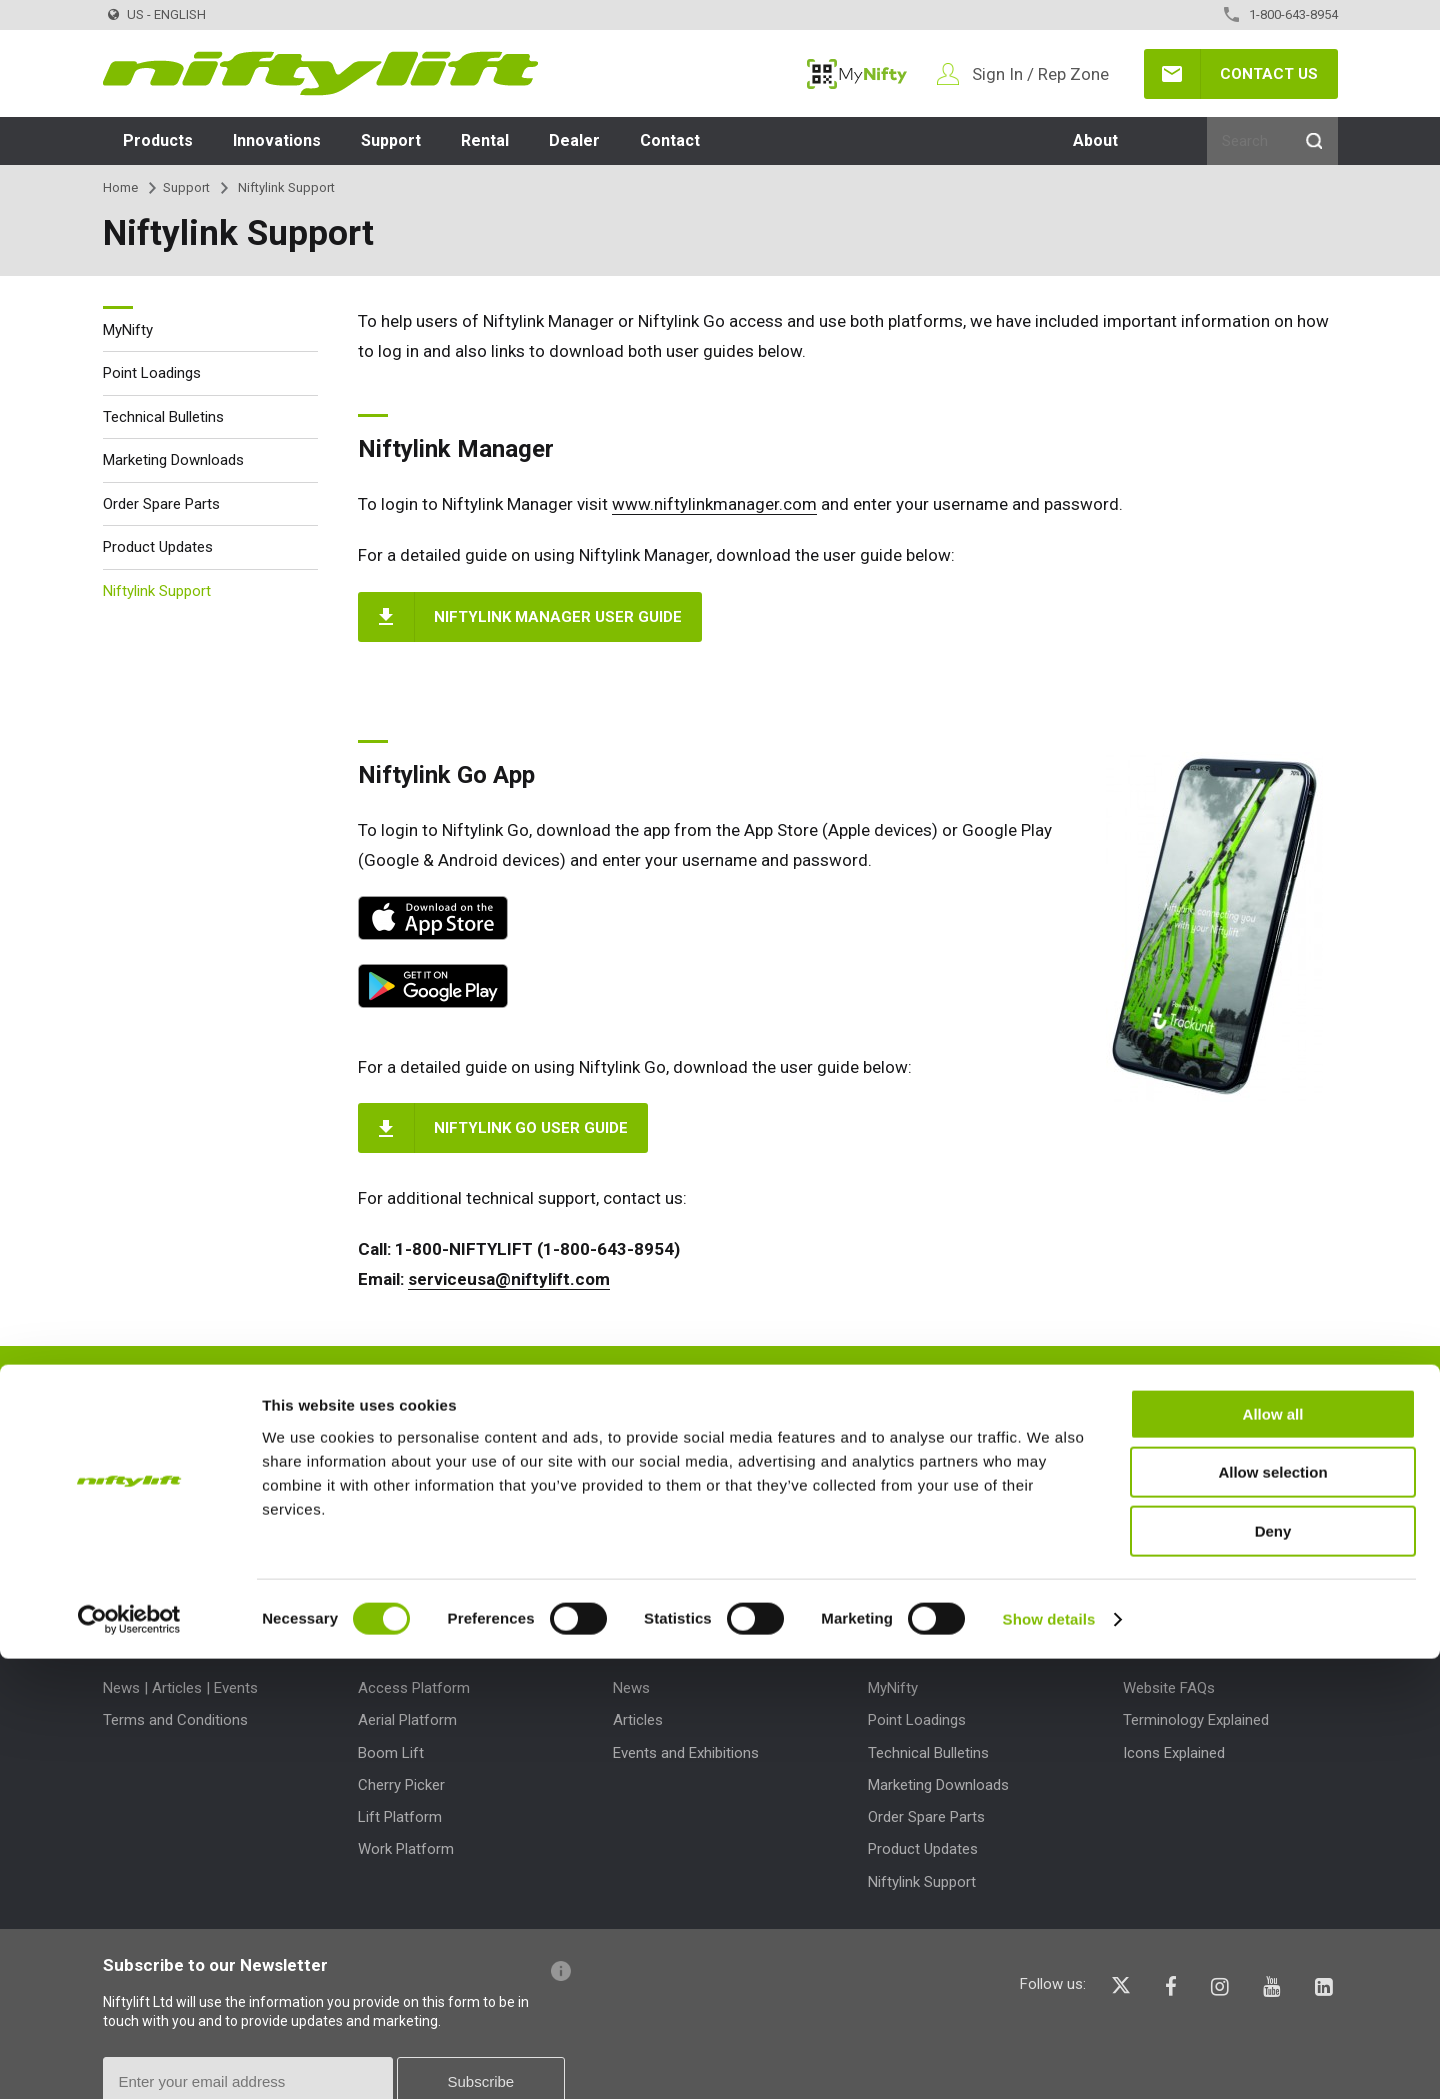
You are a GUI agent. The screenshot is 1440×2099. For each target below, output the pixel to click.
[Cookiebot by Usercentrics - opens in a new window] (129, 2060)
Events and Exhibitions (686, 1753)
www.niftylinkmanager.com (714, 504)
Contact (670, 140)
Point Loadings (152, 373)
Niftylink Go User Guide (531, 1128)
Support (391, 140)
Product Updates (158, 547)
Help (1141, 1643)
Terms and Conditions (175, 1720)
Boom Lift (391, 1753)
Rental (485, 140)
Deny (1273, 1971)
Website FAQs (1169, 1688)
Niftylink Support (157, 591)
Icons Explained (1174, 1753)
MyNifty (857, 74)
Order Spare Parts (161, 504)
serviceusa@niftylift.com (509, 1279)
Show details (1049, 2059)
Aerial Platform (407, 1720)
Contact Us (1269, 74)
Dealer (574, 140)
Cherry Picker (401, 1785)
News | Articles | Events (180, 1688)
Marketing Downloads (173, 460)
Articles (638, 1720)
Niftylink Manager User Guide (558, 617)
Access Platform (414, 1688)
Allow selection (1272, 1913)
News (631, 1688)
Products (158, 140)
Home (120, 187)
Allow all (1273, 1854)
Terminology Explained (1196, 1720)
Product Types (416, 1643)
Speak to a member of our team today (904, 1391)
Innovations (277, 140)
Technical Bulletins (163, 417)
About (1095, 140)
